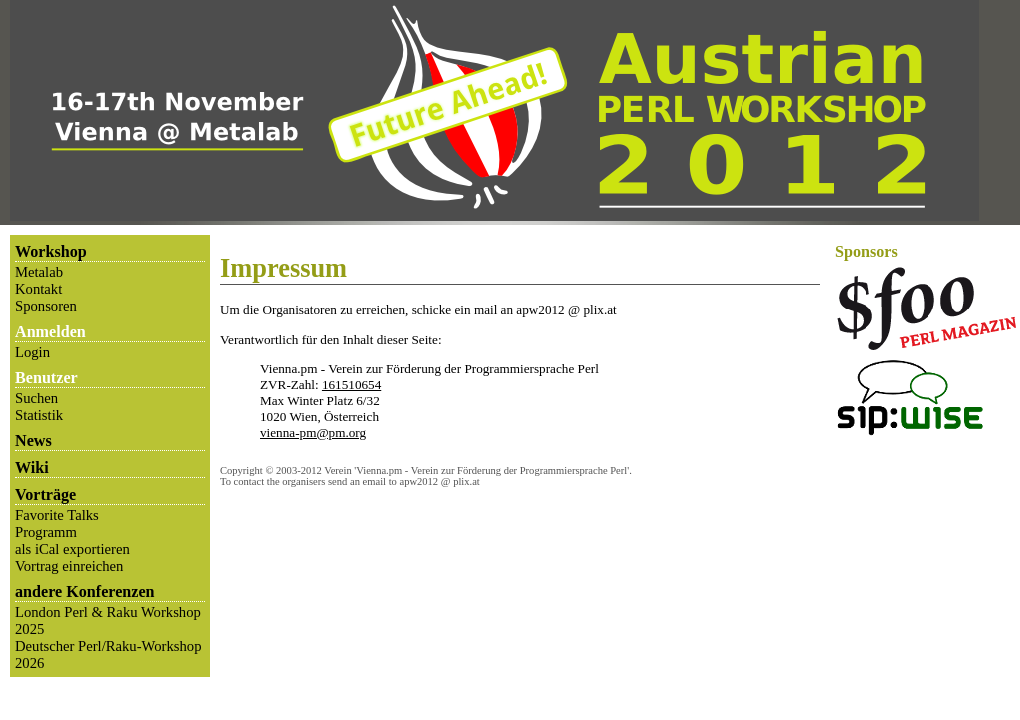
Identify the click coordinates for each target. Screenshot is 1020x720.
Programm (46, 532)
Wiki (32, 467)
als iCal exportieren (72, 549)
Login (32, 352)
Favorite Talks (57, 515)
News (33, 440)
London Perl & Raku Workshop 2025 (108, 620)
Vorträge (45, 494)
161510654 (351, 384)
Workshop (51, 251)
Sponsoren (46, 306)
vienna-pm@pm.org (313, 432)
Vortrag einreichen (69, 566)
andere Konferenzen (85, 591)
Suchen (36, 398)
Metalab (39, 272)
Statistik (39, 415)
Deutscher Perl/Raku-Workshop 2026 (108, 654)
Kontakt (38, 289)
